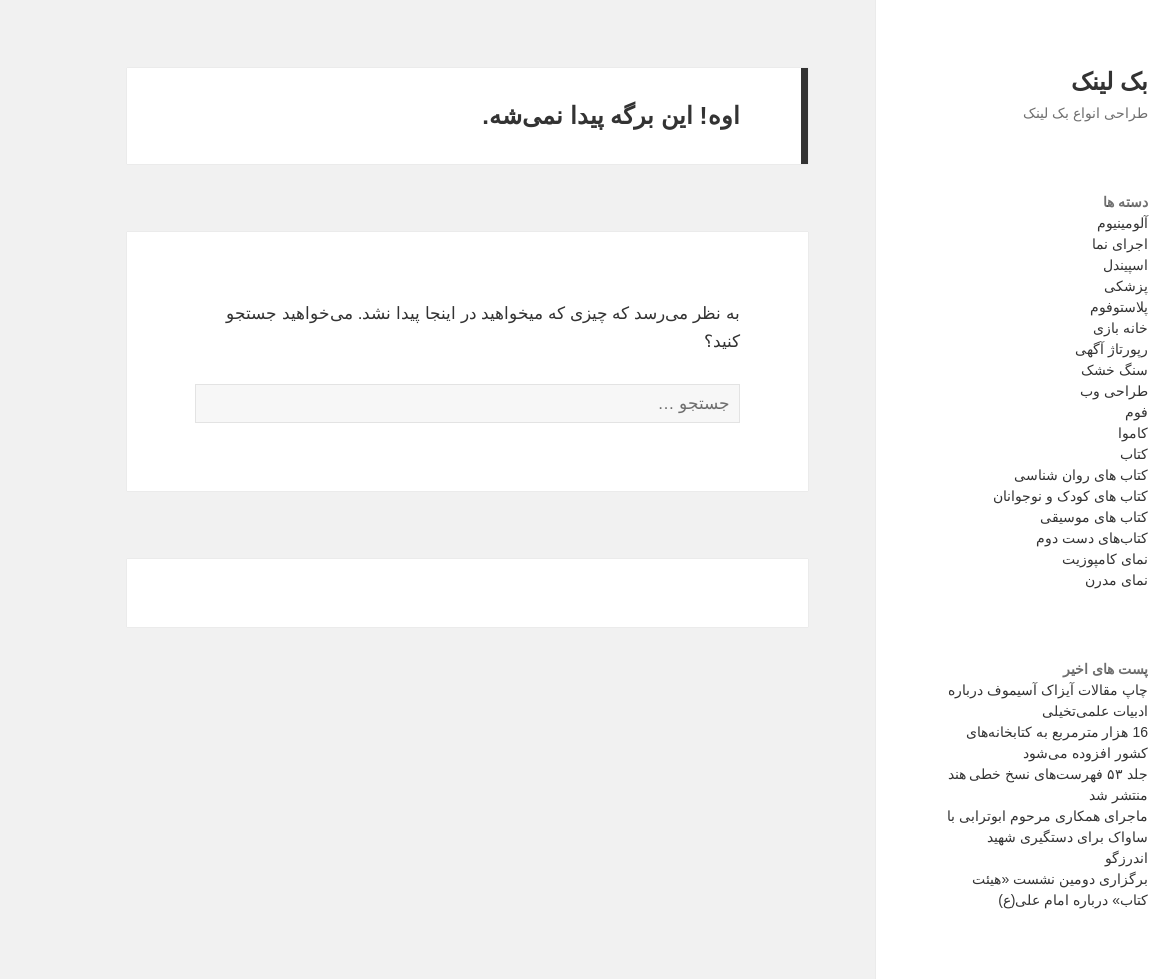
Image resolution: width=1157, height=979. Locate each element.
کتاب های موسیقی (1035, 517)
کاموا (1074, 433)
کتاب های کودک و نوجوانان (1011, 496)
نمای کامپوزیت (1046, 559)
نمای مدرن (1057, 580)
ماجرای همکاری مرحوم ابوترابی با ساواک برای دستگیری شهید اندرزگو (988, 837)
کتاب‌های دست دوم (1033, 538)
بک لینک (1050, 81)
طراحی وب (1055, 391)
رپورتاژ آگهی (1052, 349)
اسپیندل (1066, 265)
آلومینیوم (1063, 223)
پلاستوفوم (1060, 307)
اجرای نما (1061, 244)
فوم (1077, 412)
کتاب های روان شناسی (1022, 475)
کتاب (1075, 454)
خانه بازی (1061, 328)
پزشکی (1067, 286)
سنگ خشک (1055, 370)
